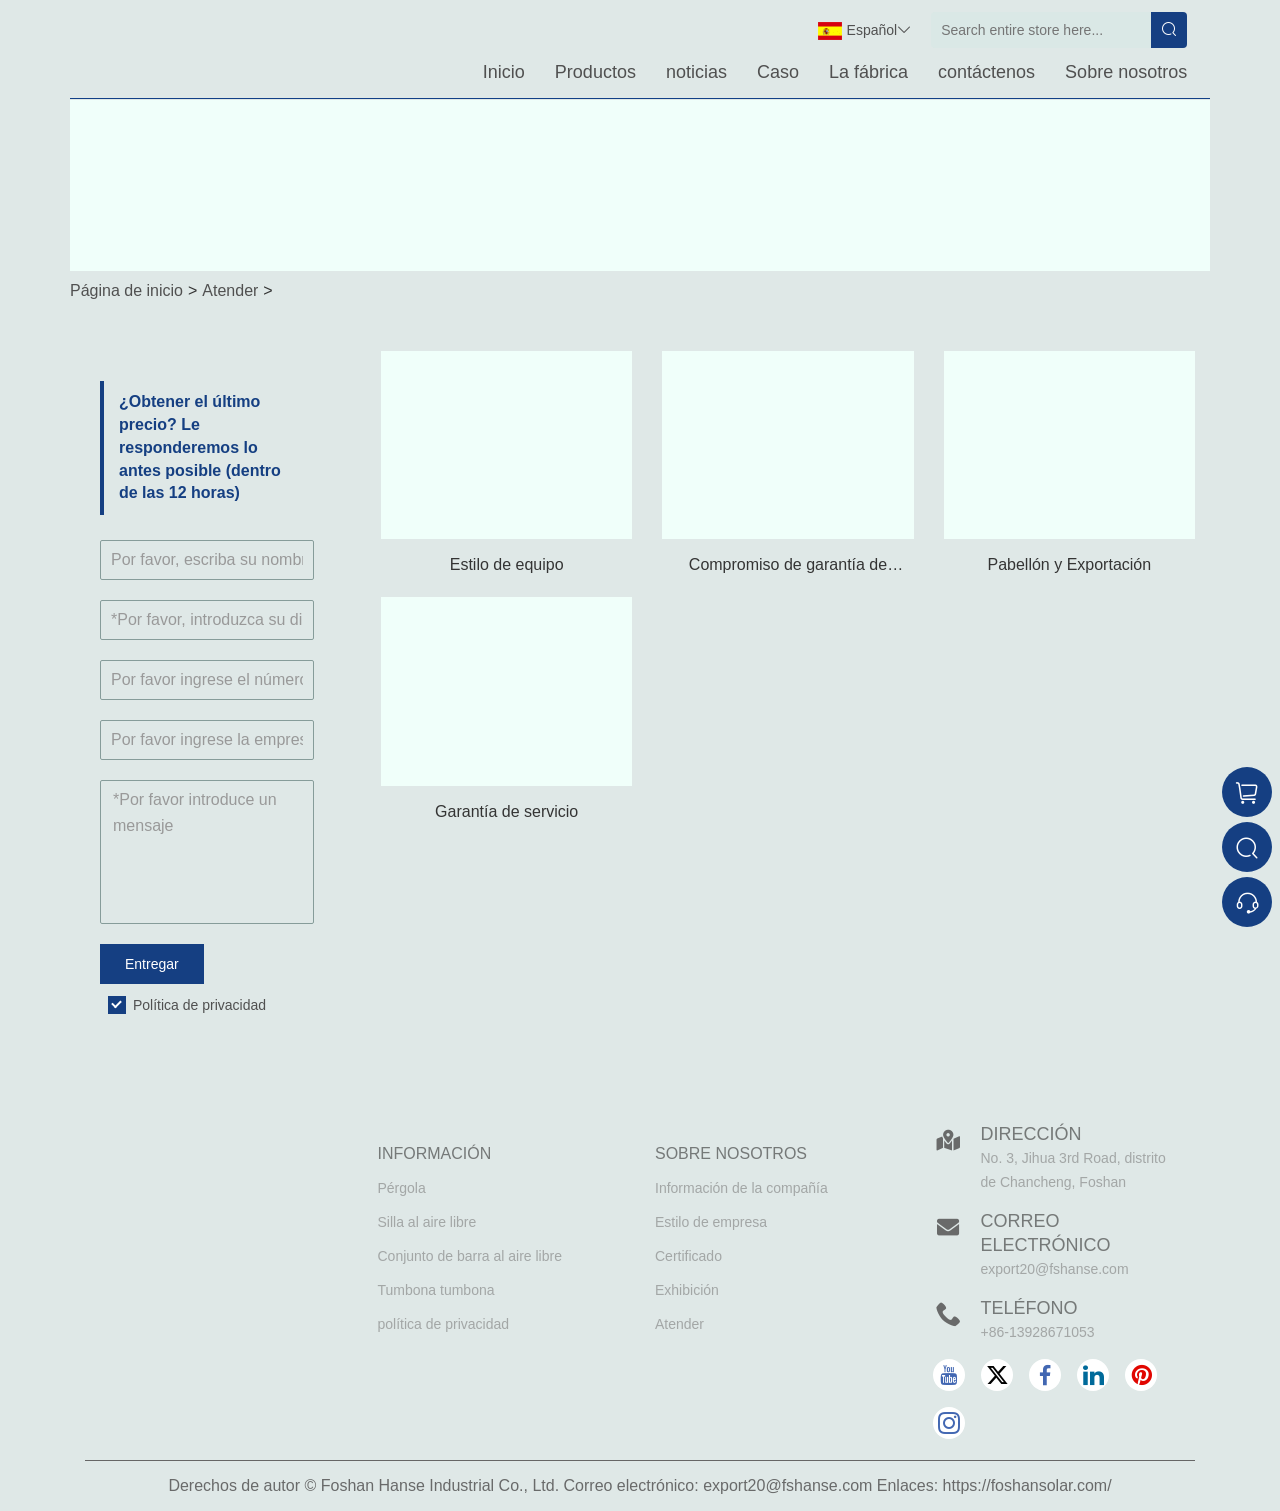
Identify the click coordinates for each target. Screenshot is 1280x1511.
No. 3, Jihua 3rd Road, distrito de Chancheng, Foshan (1073, 1170)
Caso (778, 72)
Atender (230, 290)
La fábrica (868, 72)
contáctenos (986, 72)
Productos (595, 72)
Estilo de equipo (507, 564)
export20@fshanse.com (1055, 1269)
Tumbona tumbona (436, 1290)
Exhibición (687, 1290)
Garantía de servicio (506, 811)
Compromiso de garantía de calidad (788, 566)
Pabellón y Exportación (1069, 564)
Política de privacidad (199, 1005)
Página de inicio (126, 290)
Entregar (152, 964)
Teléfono (1029, 1308)
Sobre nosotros (1126, 72)
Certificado (688, 1256)
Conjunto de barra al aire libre (470, 1256)
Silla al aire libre (427, 1222)
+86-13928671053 (1038, 1332)
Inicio (504, 72)
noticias (696, 72)
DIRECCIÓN (1031, 1134)
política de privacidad (444, 1324)
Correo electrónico (1046, 1233)
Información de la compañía (741, 1188)
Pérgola (402, 1188)
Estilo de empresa (711, 1222)
